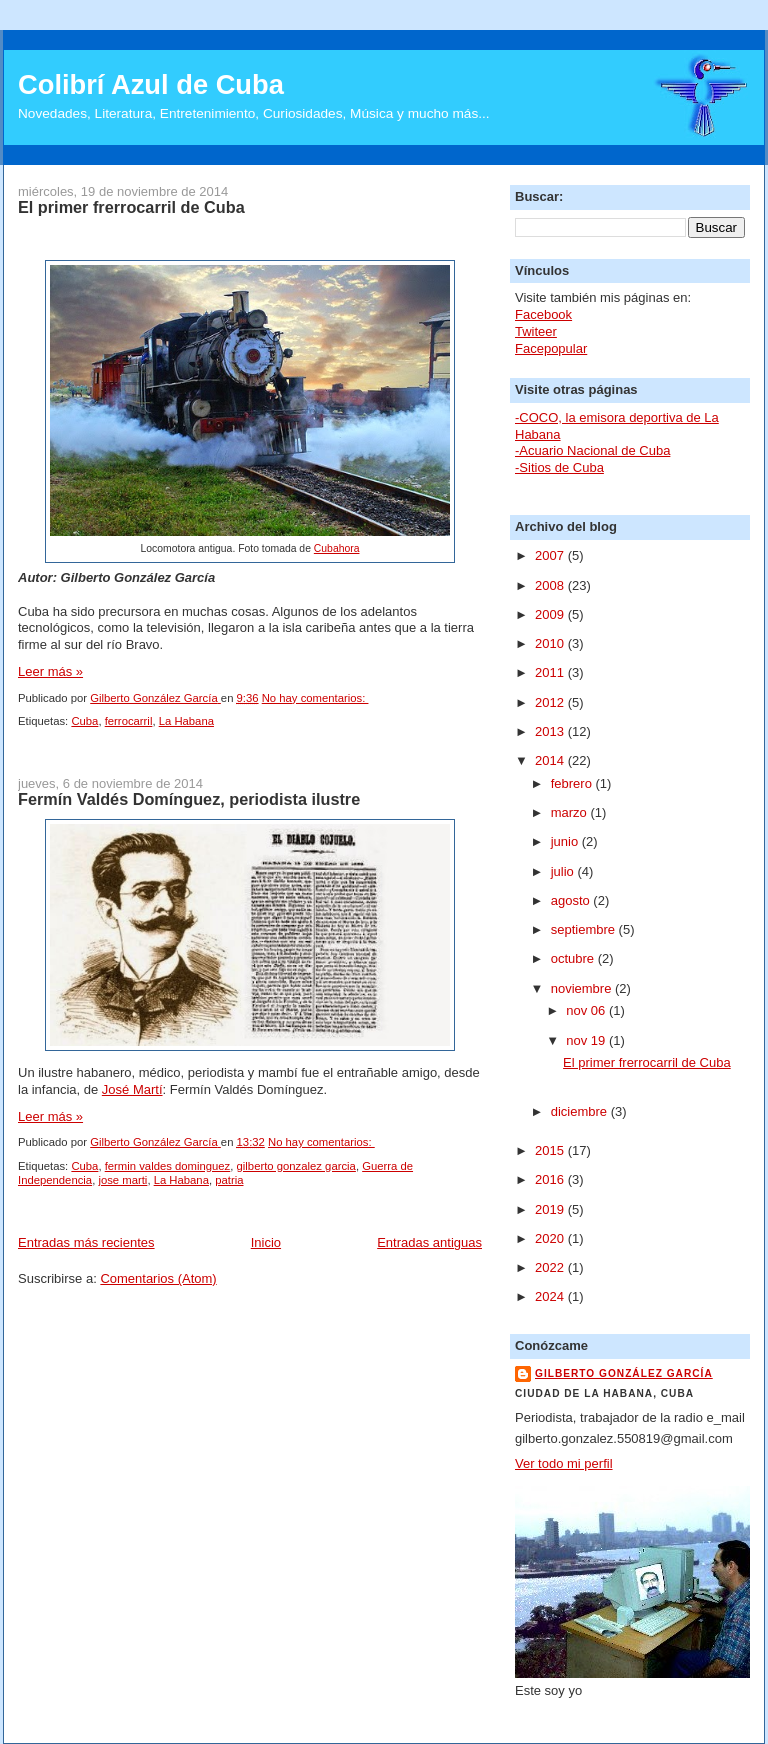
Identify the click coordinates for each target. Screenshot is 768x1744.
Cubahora (337, 548)
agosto (572, 900)
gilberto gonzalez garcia (296, 1166)
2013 (551, 731)
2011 (551, 672)
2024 (551, 1296)
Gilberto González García (624, 1373)
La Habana (186, 721)
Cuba (84, 721)
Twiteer (536, 331)
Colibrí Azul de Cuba (151, 84)
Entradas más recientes (86, 1242)
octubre (574, 958)
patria (229, 1180)
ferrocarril (129, 721)
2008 (551, 585)
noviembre (583, 988)
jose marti (122, 1180)
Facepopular (551, 348)
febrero (573, 783)
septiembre (585, 929)
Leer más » (50, 671)
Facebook (543, 314)
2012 (551, 702)
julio (564, 871)
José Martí (132, 1089)
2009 (551, 614)
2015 (551, 1150)
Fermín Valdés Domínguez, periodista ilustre (189, 799)
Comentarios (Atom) (158, 1278)
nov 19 (587, 1040)
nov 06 (587, 1010)
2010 (551, 643)
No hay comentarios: (315, 698)
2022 (551, 1267)
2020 (551, 1238)
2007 (551, 555)
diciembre (581, 1111)
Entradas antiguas (429, 1242)
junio (566, 841)
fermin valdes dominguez (168, 1166)
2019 (551, 1209)
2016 (551, 1179)
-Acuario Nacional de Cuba (592, 450)
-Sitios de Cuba (559, 467)
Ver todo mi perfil (564, 1463)
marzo (571, 812)
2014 (551, 760)
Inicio (266, 1242)
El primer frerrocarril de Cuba (131, 207)
